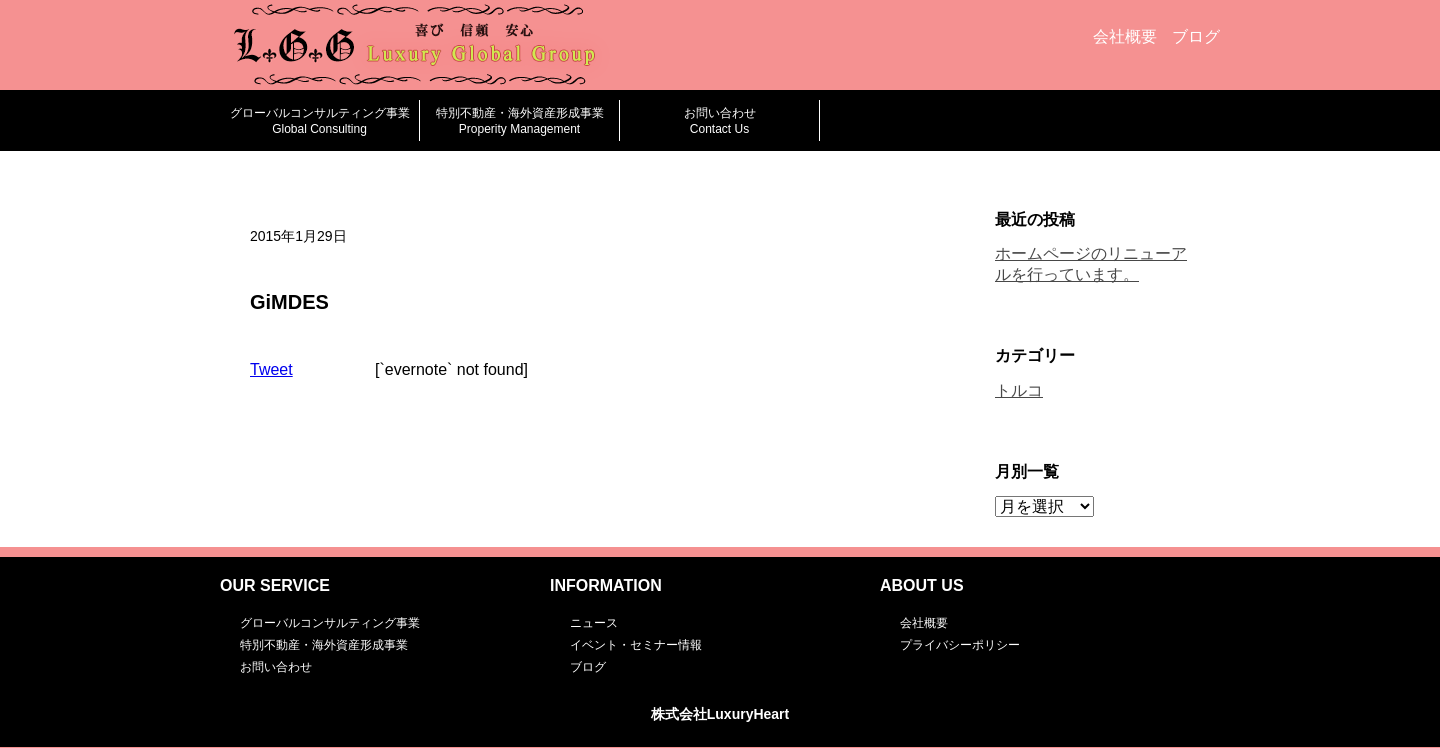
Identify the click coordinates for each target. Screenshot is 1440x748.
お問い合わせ (276, 667)
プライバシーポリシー (960, 645)
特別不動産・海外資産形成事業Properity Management (520, 121)
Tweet (271, 369)
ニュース (594, 623)
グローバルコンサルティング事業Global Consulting (320, 121)
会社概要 (1125, 36)
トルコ (1019, 390)
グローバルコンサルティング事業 (330, 623)
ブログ (1196, 36)
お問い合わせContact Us (720, 121)
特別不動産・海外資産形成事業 (324, 645)
